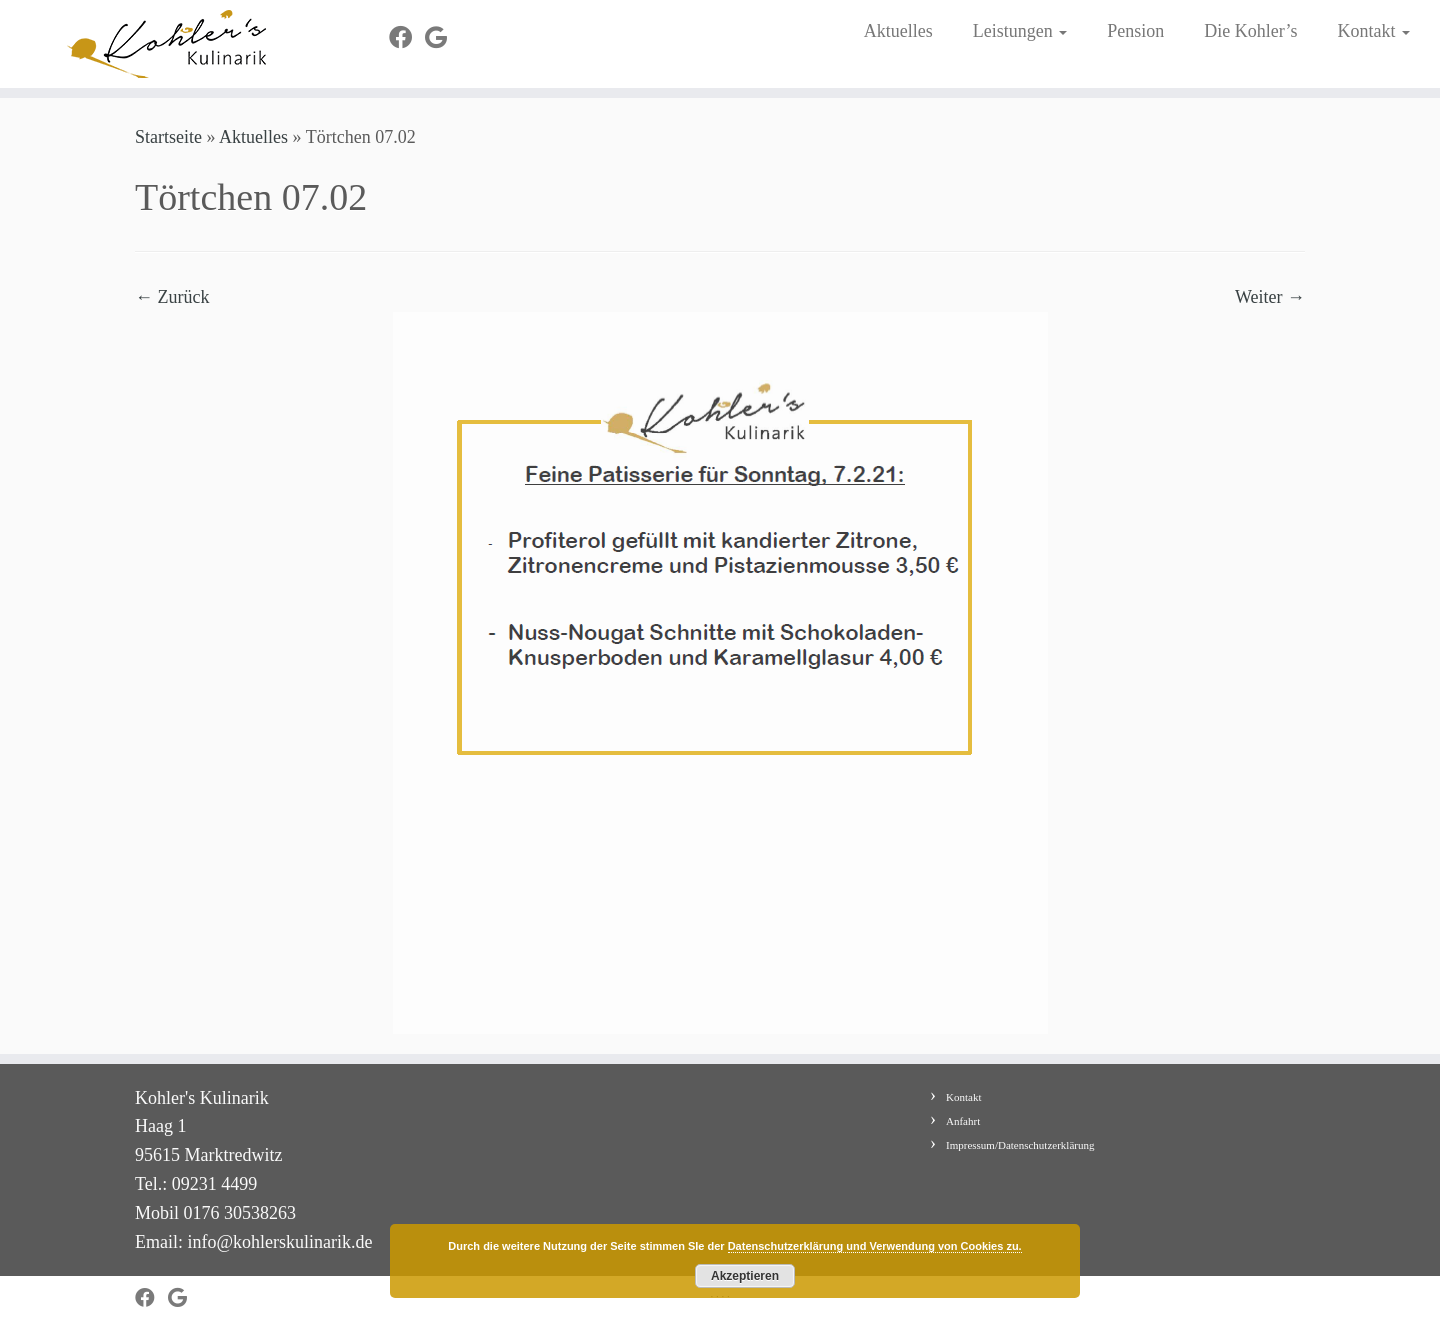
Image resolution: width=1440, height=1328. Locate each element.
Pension (1135, 31)
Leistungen (1020, 31)
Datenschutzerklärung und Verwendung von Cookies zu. (875, 1246)
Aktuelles (898, 31)
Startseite (168, 137)
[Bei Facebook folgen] (407, 38)
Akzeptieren (745, 1276)
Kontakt (1373, 31)
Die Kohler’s (1250, 31)
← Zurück (172, 297)
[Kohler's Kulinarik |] (166, 44)
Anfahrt (963, 1121)
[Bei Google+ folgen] (442, 38)
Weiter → (1270, 297)
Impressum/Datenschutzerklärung (1020, 1145)
